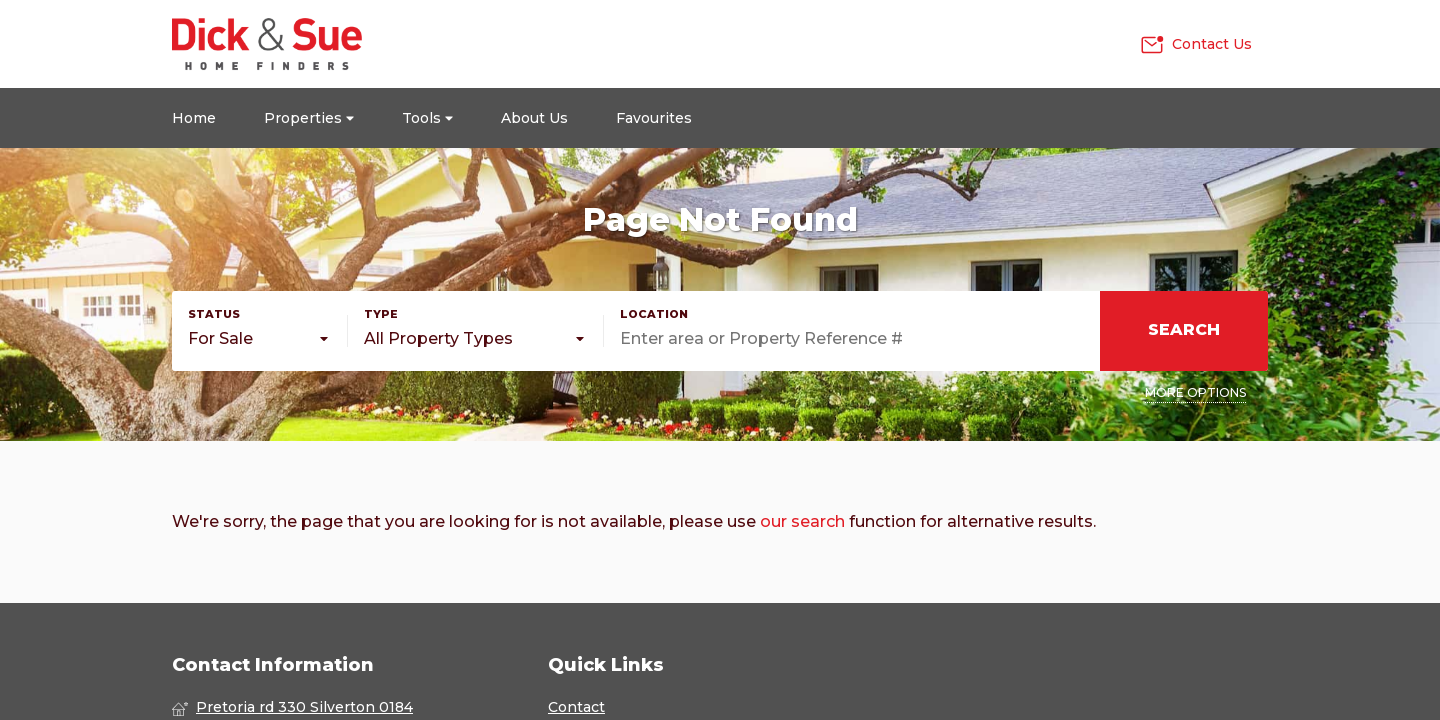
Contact (576, 707)
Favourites (654, 118)
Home (194, 118)
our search (802, 521)
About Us (534, 118)
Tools (427, 118)
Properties (309, 118)
